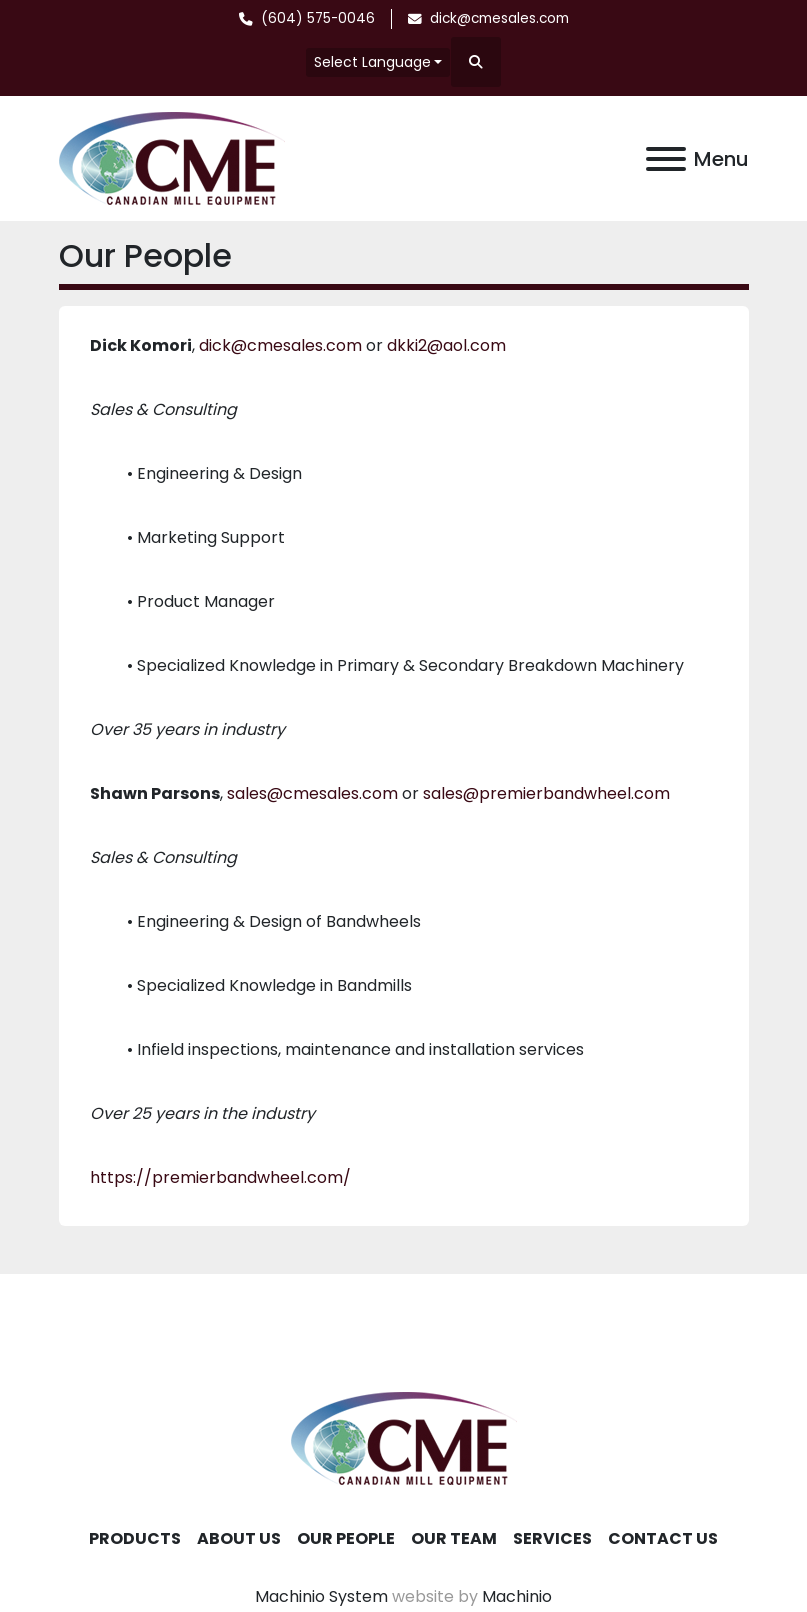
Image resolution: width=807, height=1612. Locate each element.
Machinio (517, 1596)
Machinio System (321, 1596)
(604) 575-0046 (318, 18)
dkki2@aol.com (446, 345)
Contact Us (663, 1538)
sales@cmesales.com (312, 793)
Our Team (454, 1538)
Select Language (372, 62)
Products (135, 1538)
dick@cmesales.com (499, 18)
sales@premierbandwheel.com (546, 793)
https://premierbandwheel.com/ (220, 1177)
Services (552, 1538)
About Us (239, 1538)
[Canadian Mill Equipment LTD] (404, 1437)
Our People (346, 1538)
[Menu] (666, 159)
